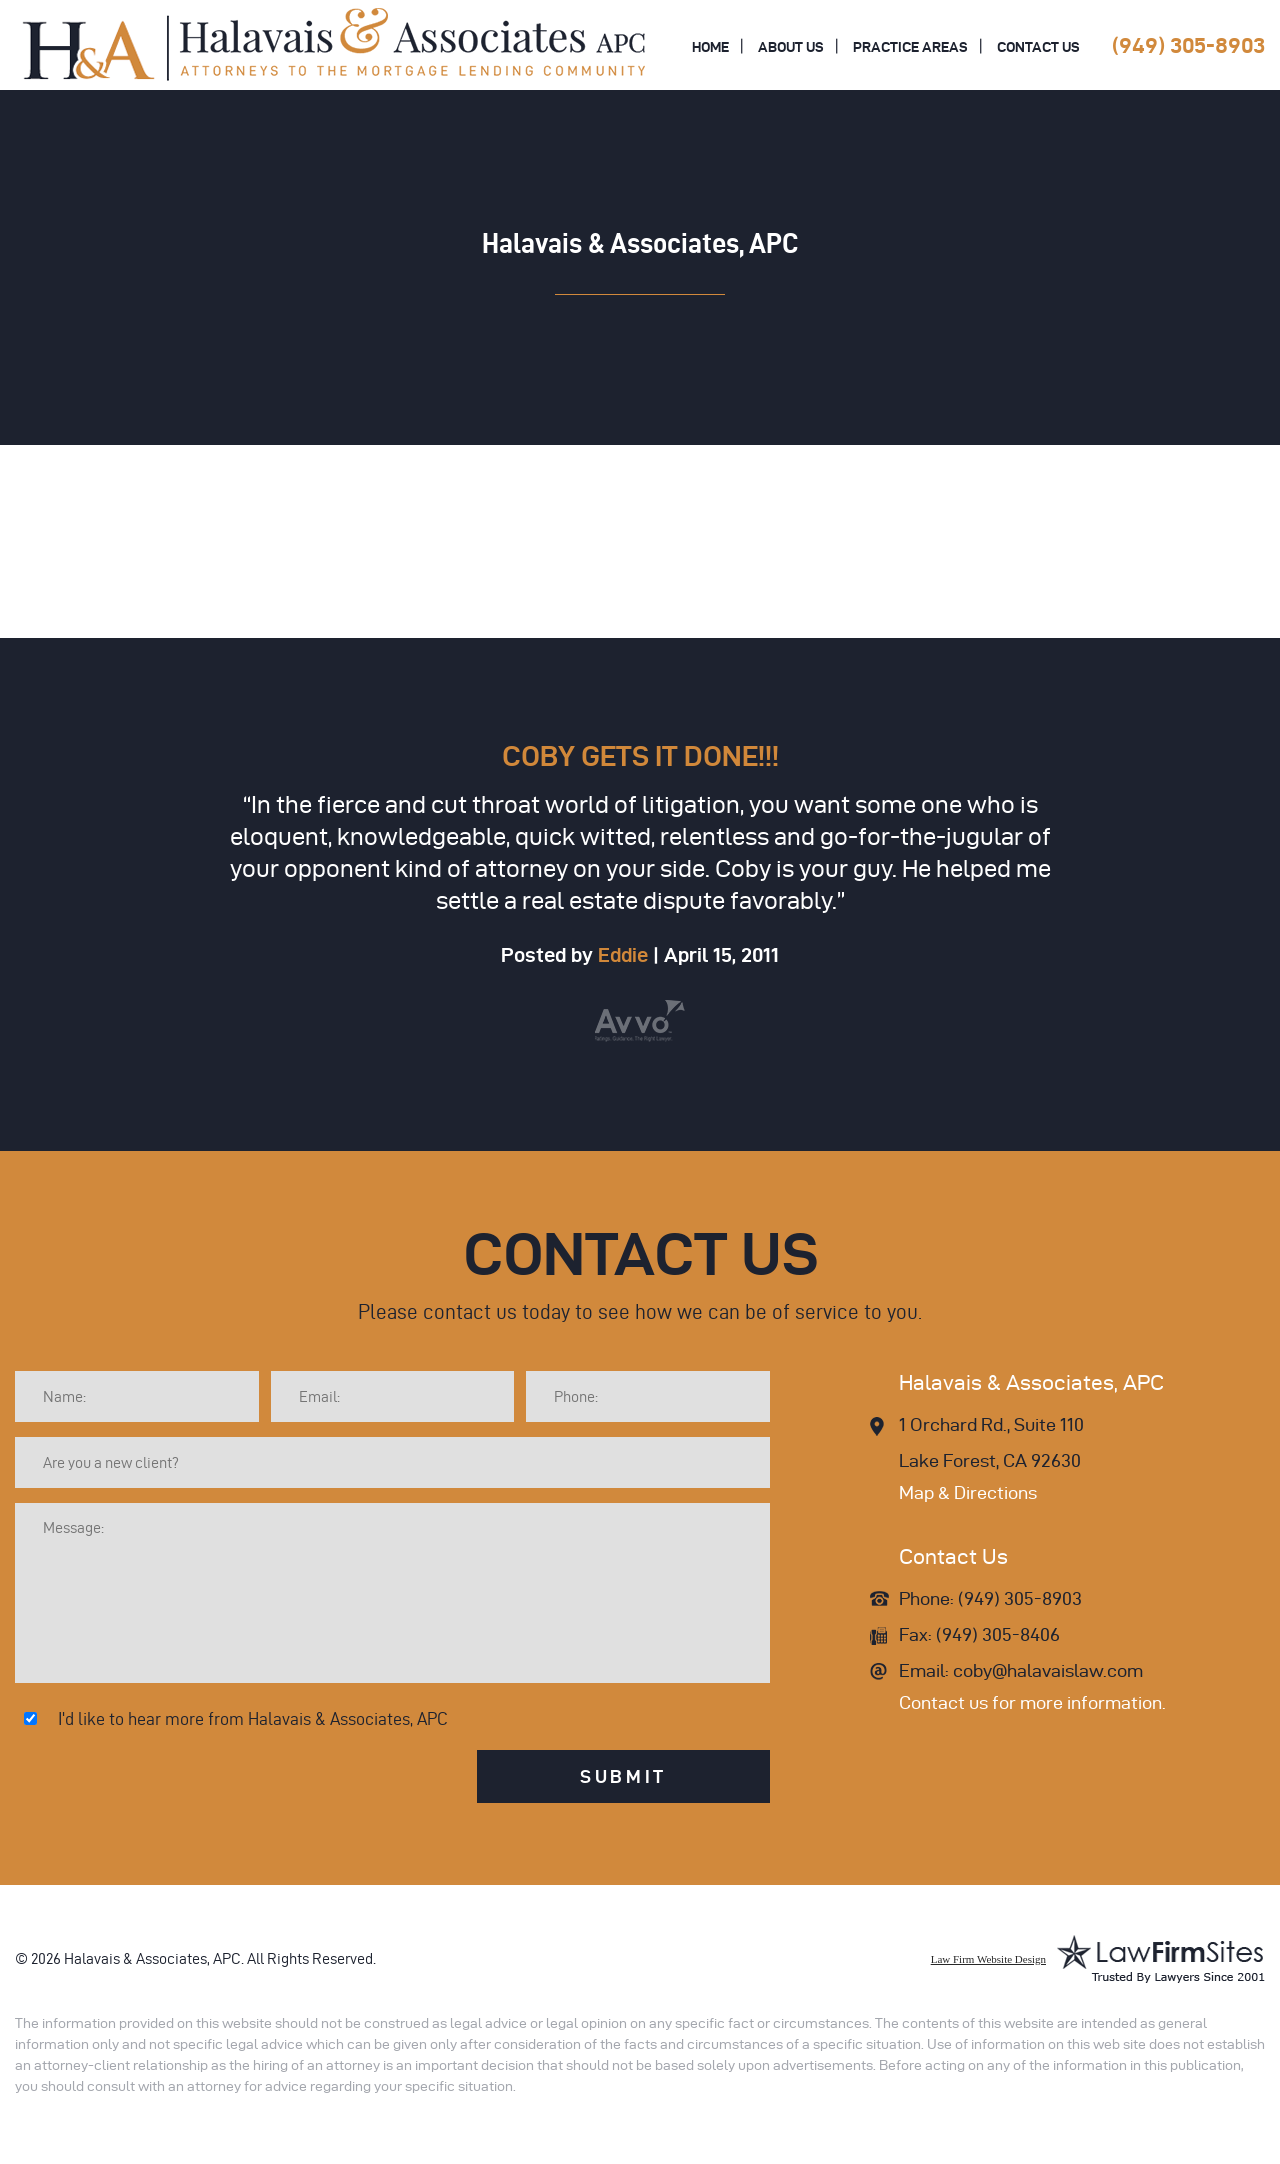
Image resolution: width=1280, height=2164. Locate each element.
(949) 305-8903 (1188, 45)
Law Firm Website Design (988, 1959)
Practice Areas (910, 47)
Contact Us (1038, 47)
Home (710, 47)
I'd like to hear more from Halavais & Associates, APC (253, 1718)
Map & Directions (968, 1492)
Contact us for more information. (1032, 1702)
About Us (791, 47)
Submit (623, 1776)
